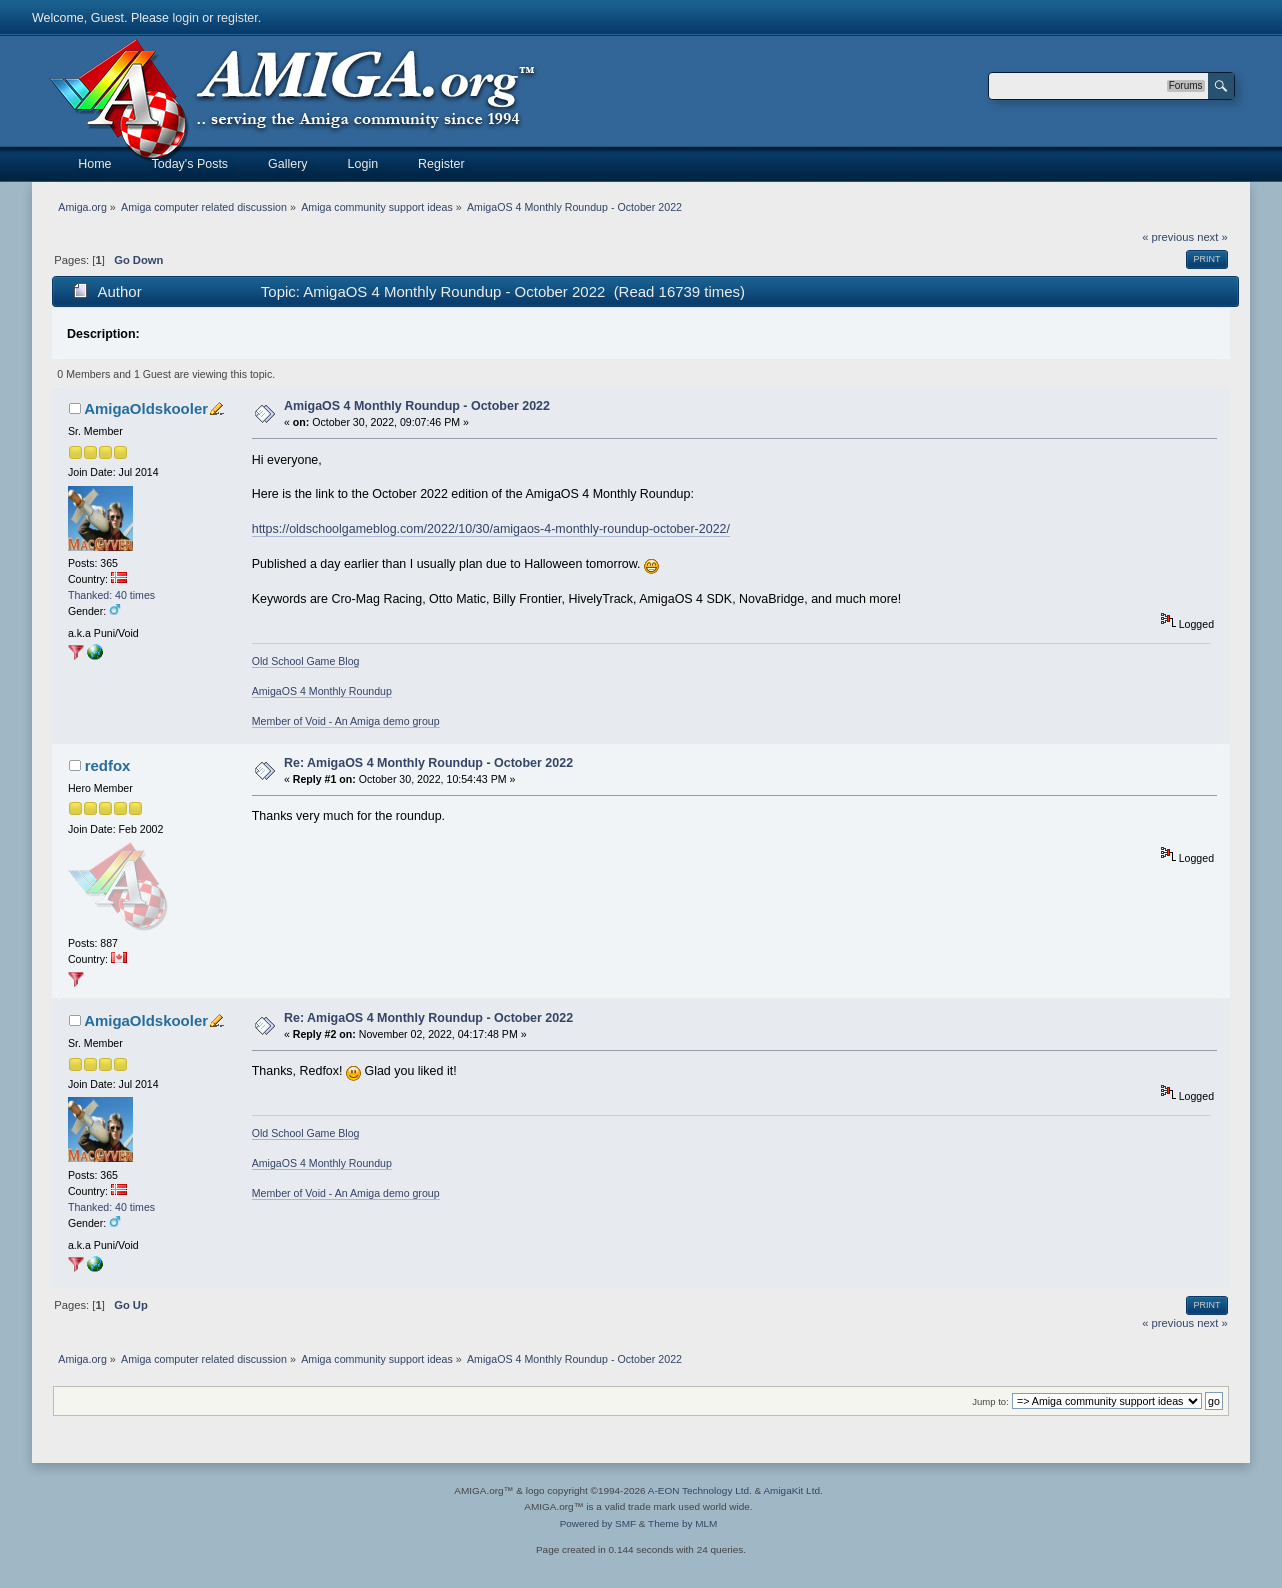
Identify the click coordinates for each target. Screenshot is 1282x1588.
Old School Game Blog (306, 661)
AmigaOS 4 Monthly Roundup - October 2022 (417, 406)
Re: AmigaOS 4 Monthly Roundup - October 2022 (428, 763)
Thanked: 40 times (111, 595)
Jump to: (990, 1401)
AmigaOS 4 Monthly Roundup (322, 691)
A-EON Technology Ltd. (700, 1490)
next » (1212, 237)
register (237, 18)
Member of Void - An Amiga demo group (346, 721)
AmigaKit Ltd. (792, 1490)
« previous (1168, 237)
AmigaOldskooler (146, 408)
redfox (108, 765)
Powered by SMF (598, 1523)
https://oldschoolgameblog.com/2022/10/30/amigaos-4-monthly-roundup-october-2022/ (491, 529)
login (186, 18)
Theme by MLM (682, 1523)
